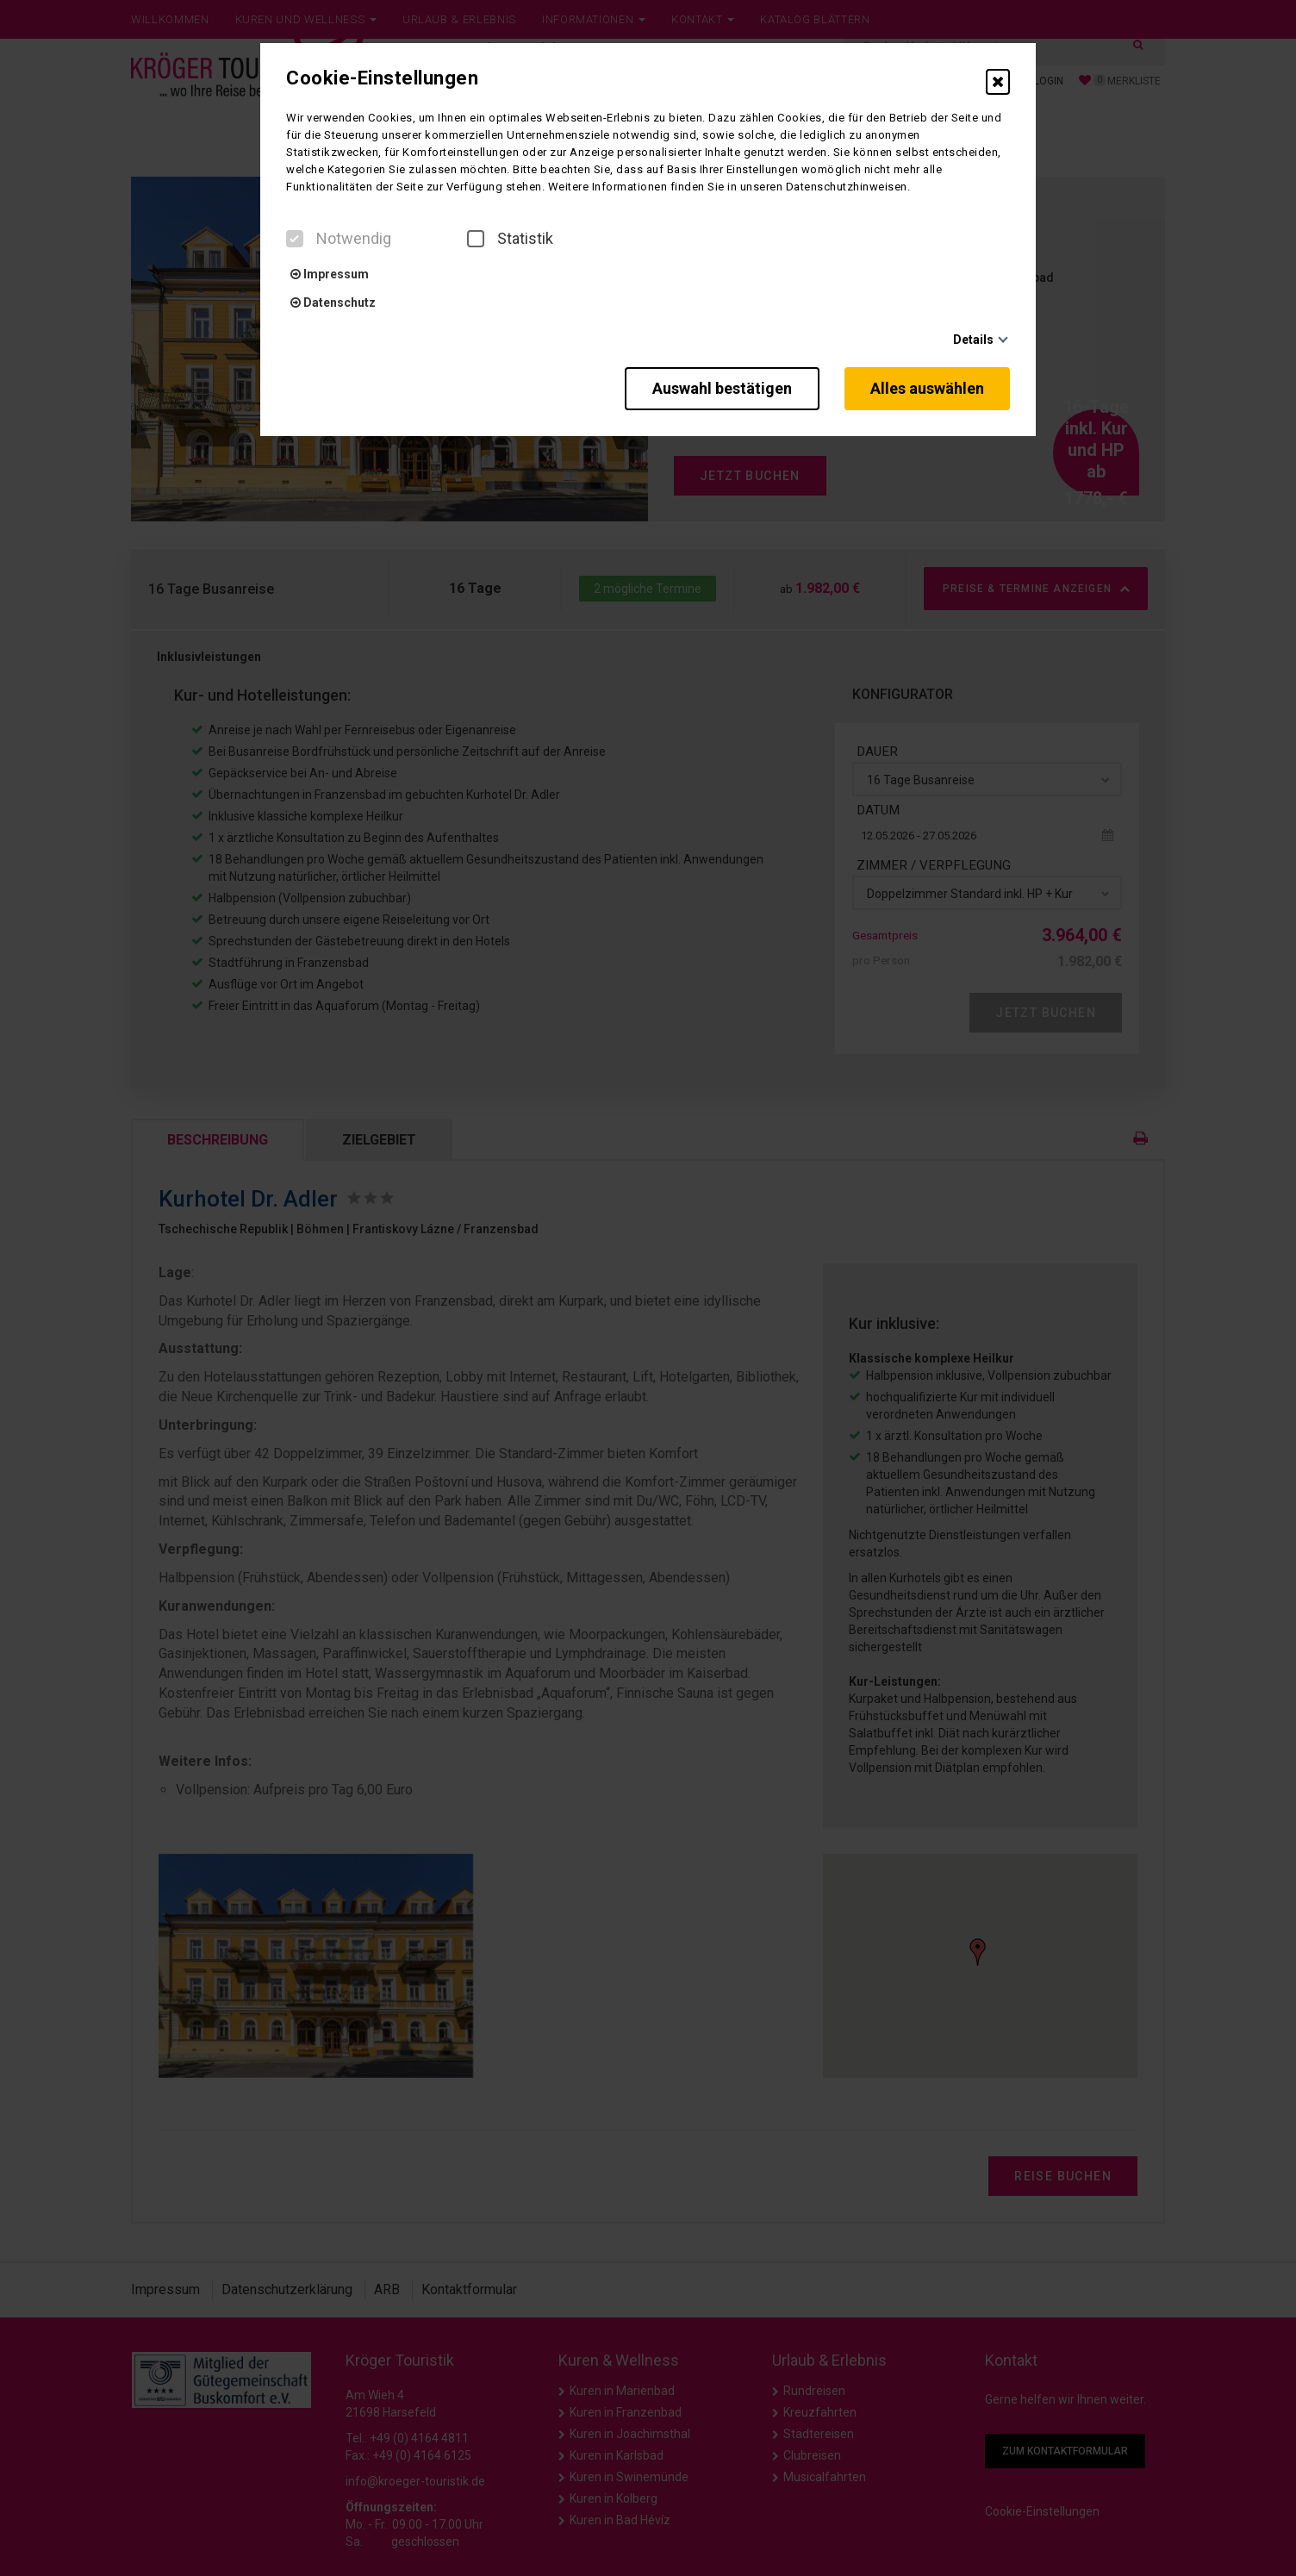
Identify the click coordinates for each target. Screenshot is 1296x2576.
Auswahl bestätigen (721, 388)
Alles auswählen (927, 388)
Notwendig (338, 238)
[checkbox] (294, 238)
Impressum (329, 274)
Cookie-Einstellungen (382, 78)
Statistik (510, 238)
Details (973, 339)
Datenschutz (333, 302)
